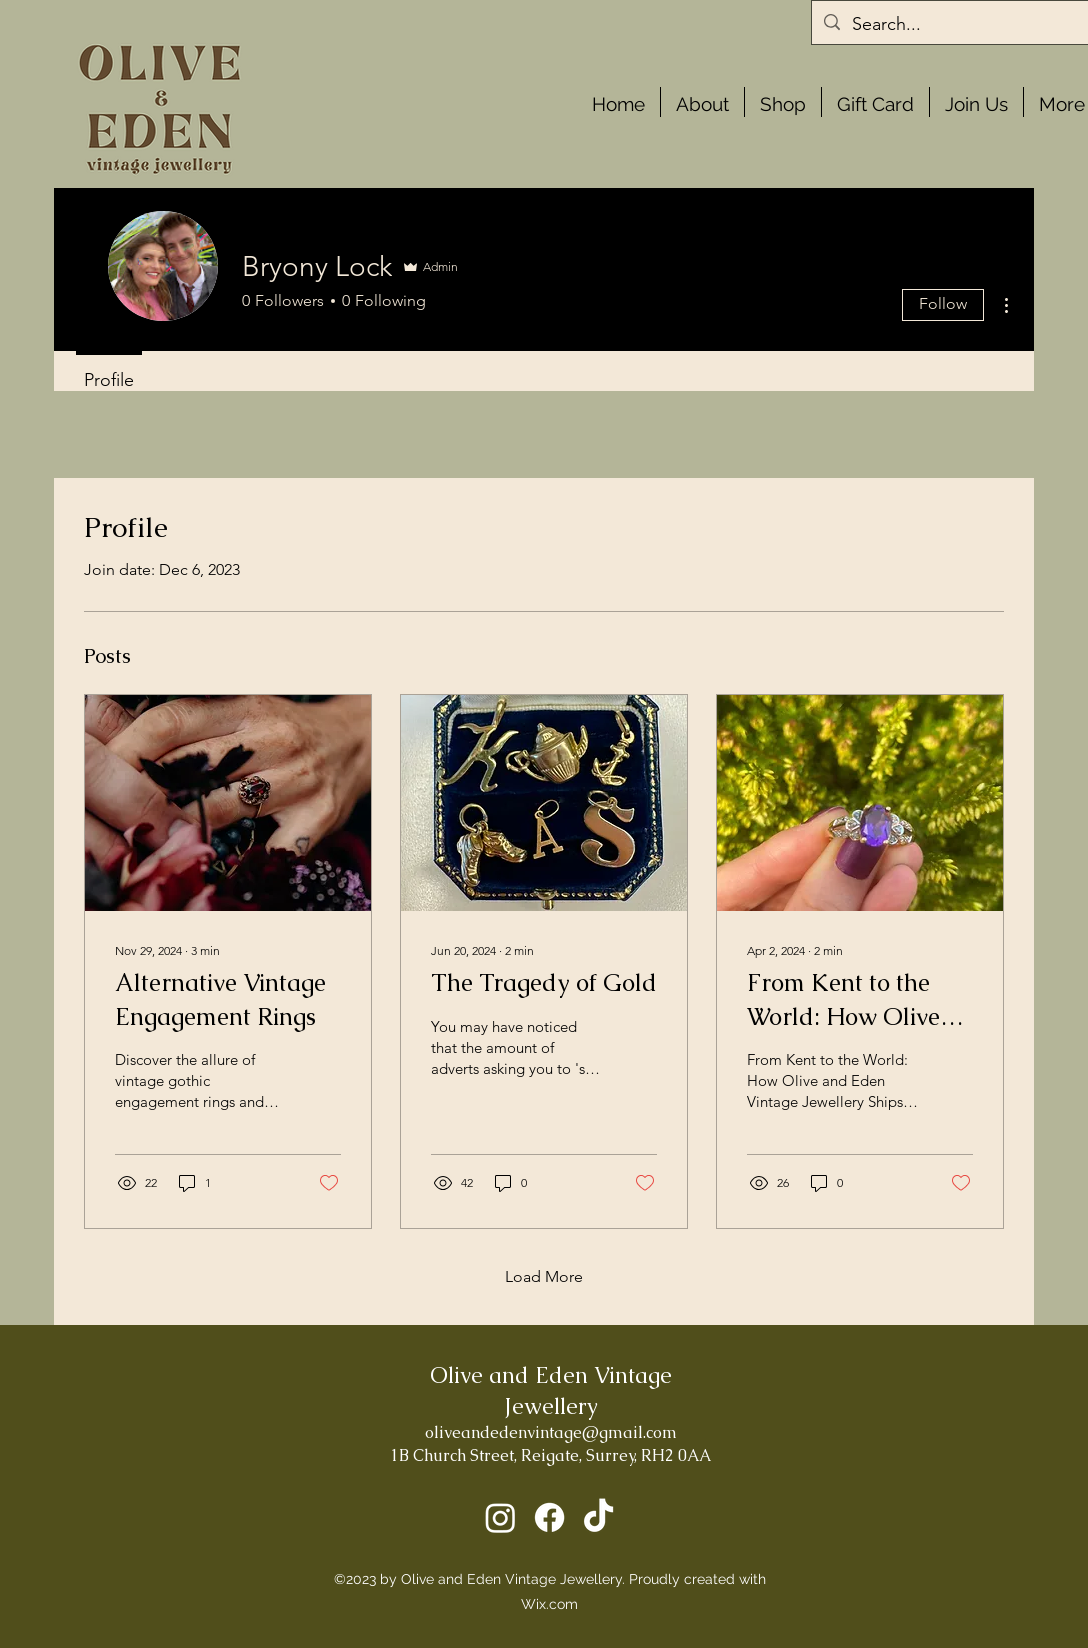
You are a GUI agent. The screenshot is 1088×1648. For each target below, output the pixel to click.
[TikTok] (598, 1517)
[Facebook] (549, 1517)
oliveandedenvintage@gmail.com (551, 1432)
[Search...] (962, 25)
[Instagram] (500, 1517)
